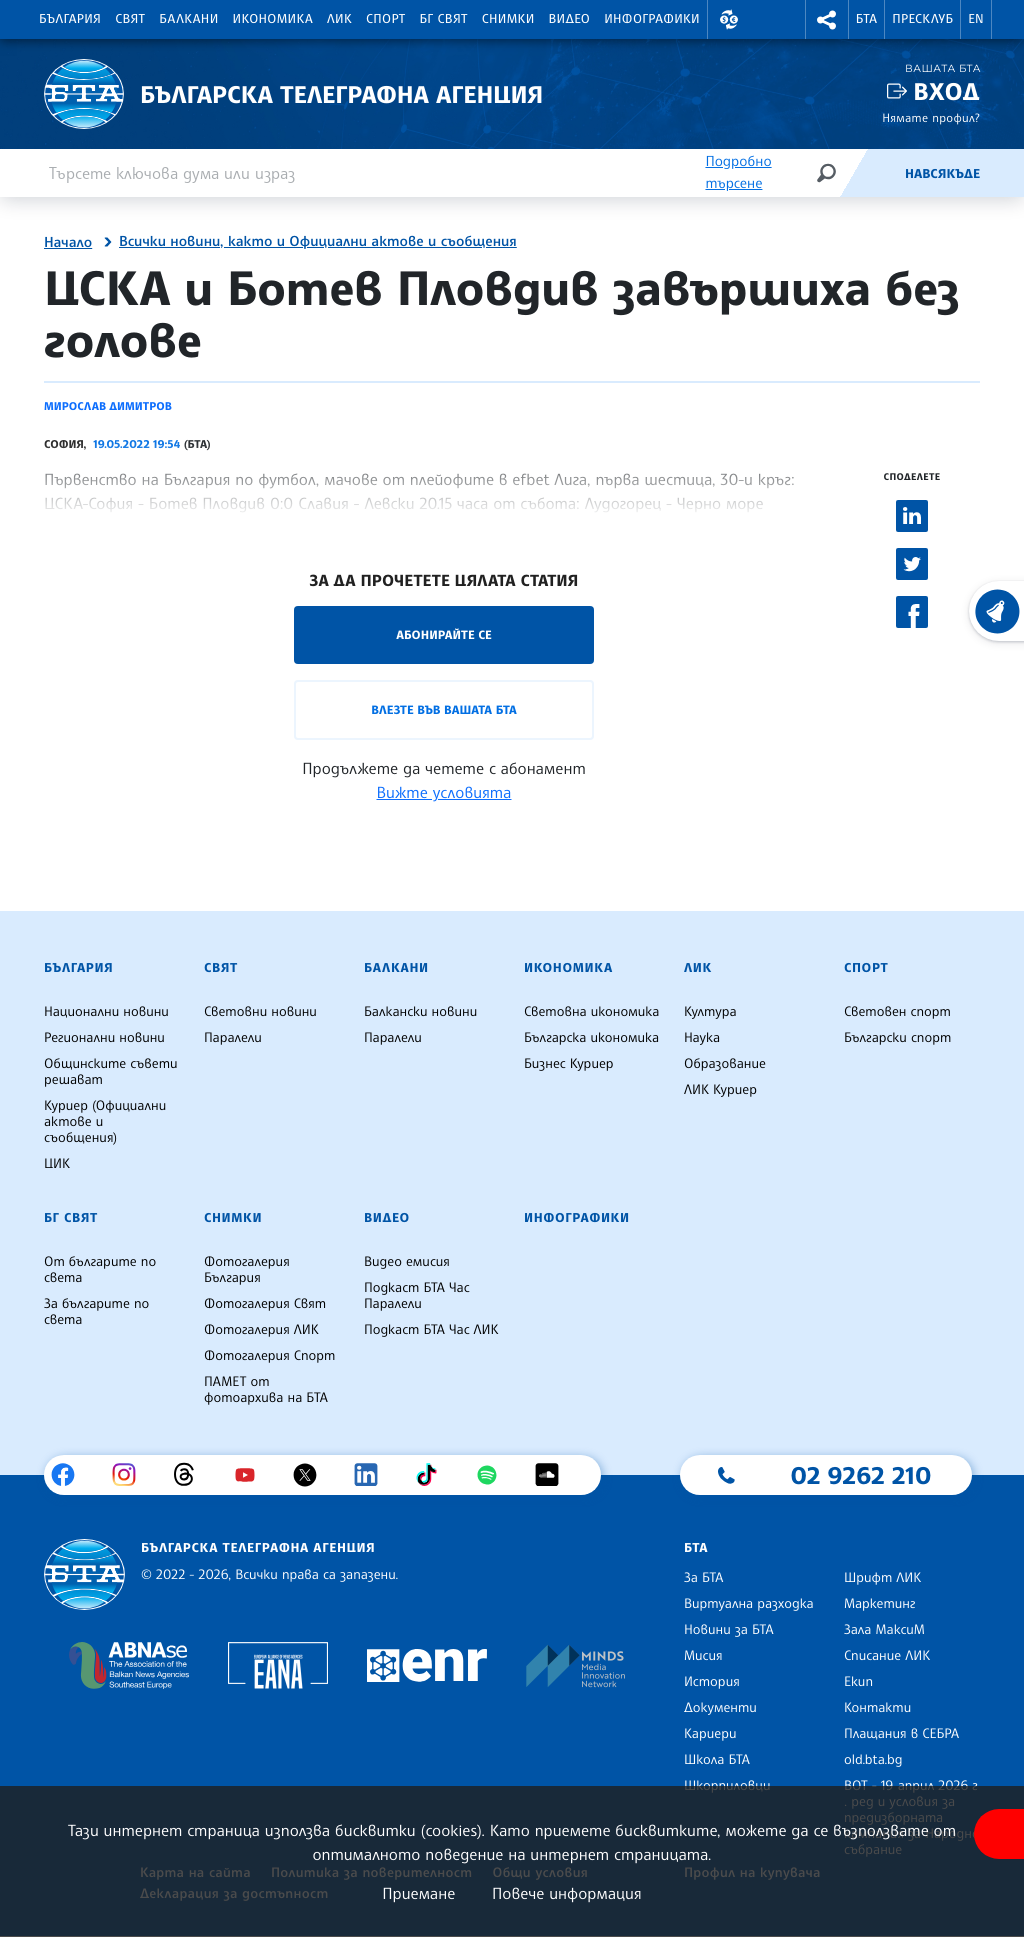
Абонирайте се (444, 634)
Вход (946, 91)
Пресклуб (922, 19)
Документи (720, 1708)
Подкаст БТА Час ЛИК (431, 1330)
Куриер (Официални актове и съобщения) (105, 1122)
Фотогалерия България (247, 1270)
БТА (866, 19)
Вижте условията (444, 792)
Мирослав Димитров (108, 406)
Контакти (877, 1708)
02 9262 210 (861, 1475)
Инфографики (652, 19)
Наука (702, 1038)
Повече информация (567, 1893)
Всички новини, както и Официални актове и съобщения (318, 242)
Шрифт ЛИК (882, 1578)
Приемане (418, 1893)
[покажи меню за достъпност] (999, 1834)
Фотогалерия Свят (265, 1304)
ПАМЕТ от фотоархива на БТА (266, 1390)
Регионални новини (104, 1038)
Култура (710, 1012)
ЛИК (339, 19)
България (70, 19)
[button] (729, 19)
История (712, 1682)
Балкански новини (420, 1012)
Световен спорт (897, 1012)
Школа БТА (717, 1760)
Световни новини (260, 1012)
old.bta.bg (873, 1760)
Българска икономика (591, 1038)
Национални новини (106, 1012)
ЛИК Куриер (720, 1090)
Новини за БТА (729, 1630)
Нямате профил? (931, 117)
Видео (570, 19)
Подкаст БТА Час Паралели (417, 1296)
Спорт (385, 19)
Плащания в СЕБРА (901, 1734)
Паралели (233, 1038)
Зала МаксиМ (884, 1630)
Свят (130, 19)
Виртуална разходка (749, 1604)
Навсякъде (942, 174)
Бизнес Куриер (569, 1064)
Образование (725, 1064)
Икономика (273, 19)
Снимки (508, 19)
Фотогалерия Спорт (269, 1356)
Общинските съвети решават (111, 1072)
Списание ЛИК (887, 1656)
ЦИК (57, 1164)
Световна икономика (591, 1012)
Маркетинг (879, 1604)
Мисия (703, 1656)
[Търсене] (826, 172)
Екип (858, 1682)
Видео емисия (407, 1262)
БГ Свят (444, 19)
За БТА (703, 1578)
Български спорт (897, 1038)
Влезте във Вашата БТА (443, 709)
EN (976, 19)
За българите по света (96, 1312)
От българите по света (100, 1270)
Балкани (188, 19)
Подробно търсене (738, 172)
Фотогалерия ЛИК (261, 1330)
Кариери (710, 1734)
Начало (68, 243)
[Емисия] (872, 173)
